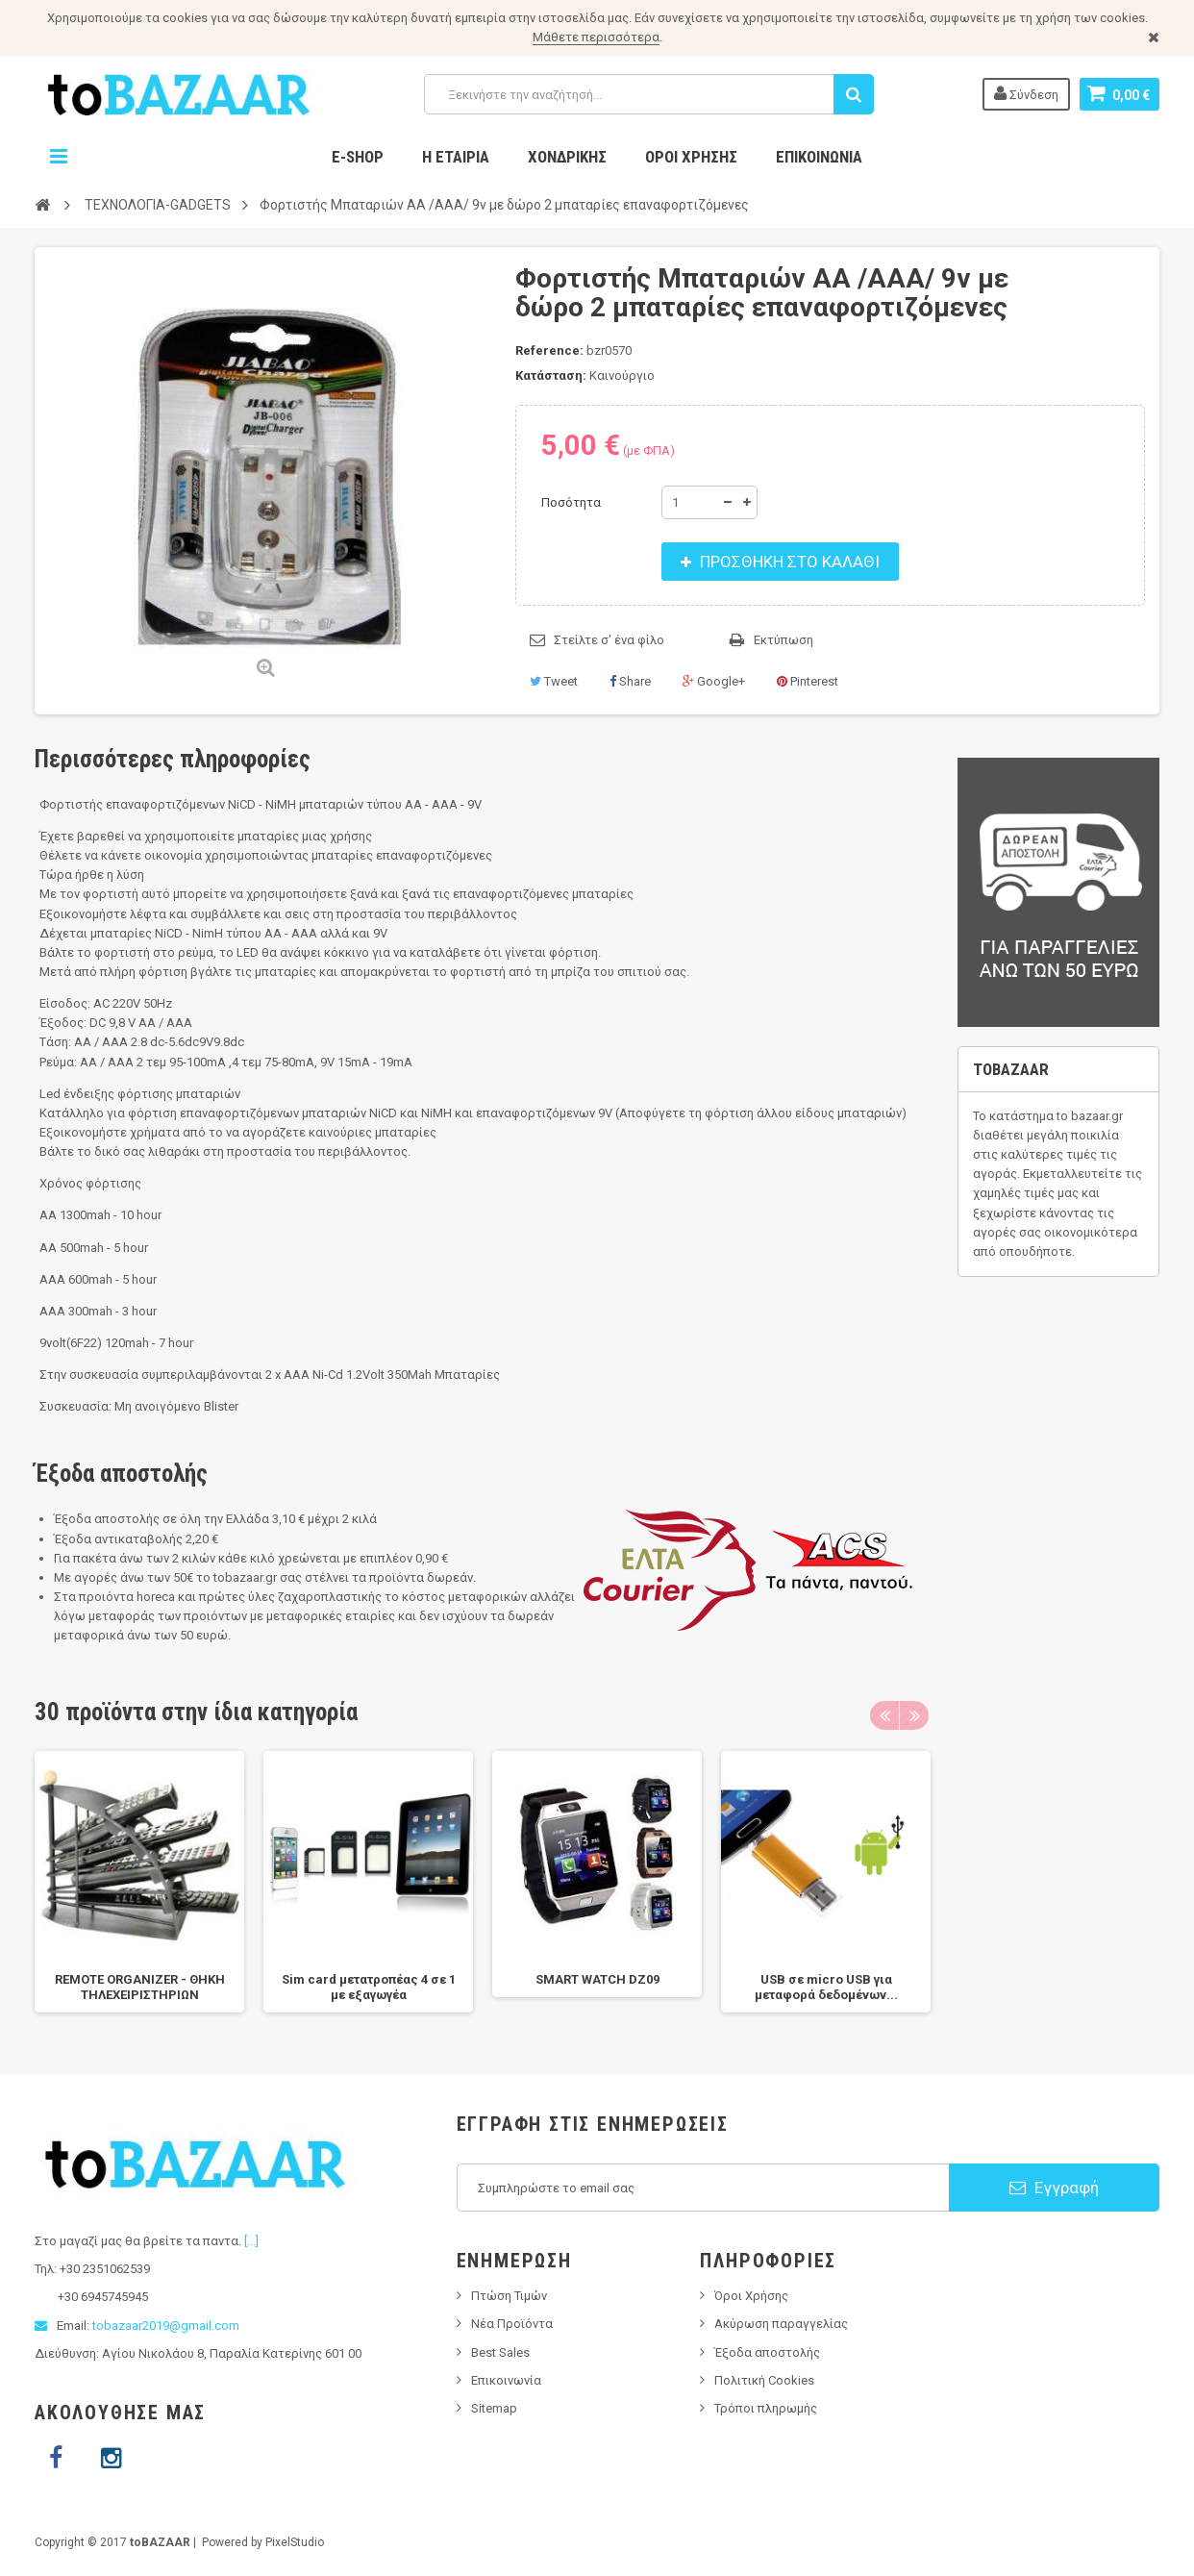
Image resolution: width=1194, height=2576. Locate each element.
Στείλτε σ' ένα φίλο (609, 640)
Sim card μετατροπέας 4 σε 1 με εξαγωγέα (369, 1987)
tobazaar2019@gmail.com (165, 2325)
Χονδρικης (567, 156)
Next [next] (914, 1715)
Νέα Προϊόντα (512, 2323)
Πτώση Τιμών (509, 2295)
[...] (251, 2241)
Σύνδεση (1026, 93)
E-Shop (358, 156)
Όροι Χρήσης (691, 156)
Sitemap (494, 2408)
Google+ (714, 681)
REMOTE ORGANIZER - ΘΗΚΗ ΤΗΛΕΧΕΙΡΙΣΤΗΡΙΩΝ (140, 1987)
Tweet (554, 681)
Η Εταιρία (455, 156)
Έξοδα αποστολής (767, 2352)
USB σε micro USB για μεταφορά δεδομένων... (826, 1987)
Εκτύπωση (783, 640)
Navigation (59, 157)
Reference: (549, 350)
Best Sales (500, 2352)
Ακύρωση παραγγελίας (781, 2323)
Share (630, 681)
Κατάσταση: (550, 375)
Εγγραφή (1054, 2187)
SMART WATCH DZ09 (597, 1979)
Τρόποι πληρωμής (765, 2408)
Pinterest (807, 681)
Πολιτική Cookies (764, 2380)
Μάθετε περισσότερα (596, 37)
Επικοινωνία (819, 156)
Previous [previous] (884, 1715)
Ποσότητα (571, 502)
